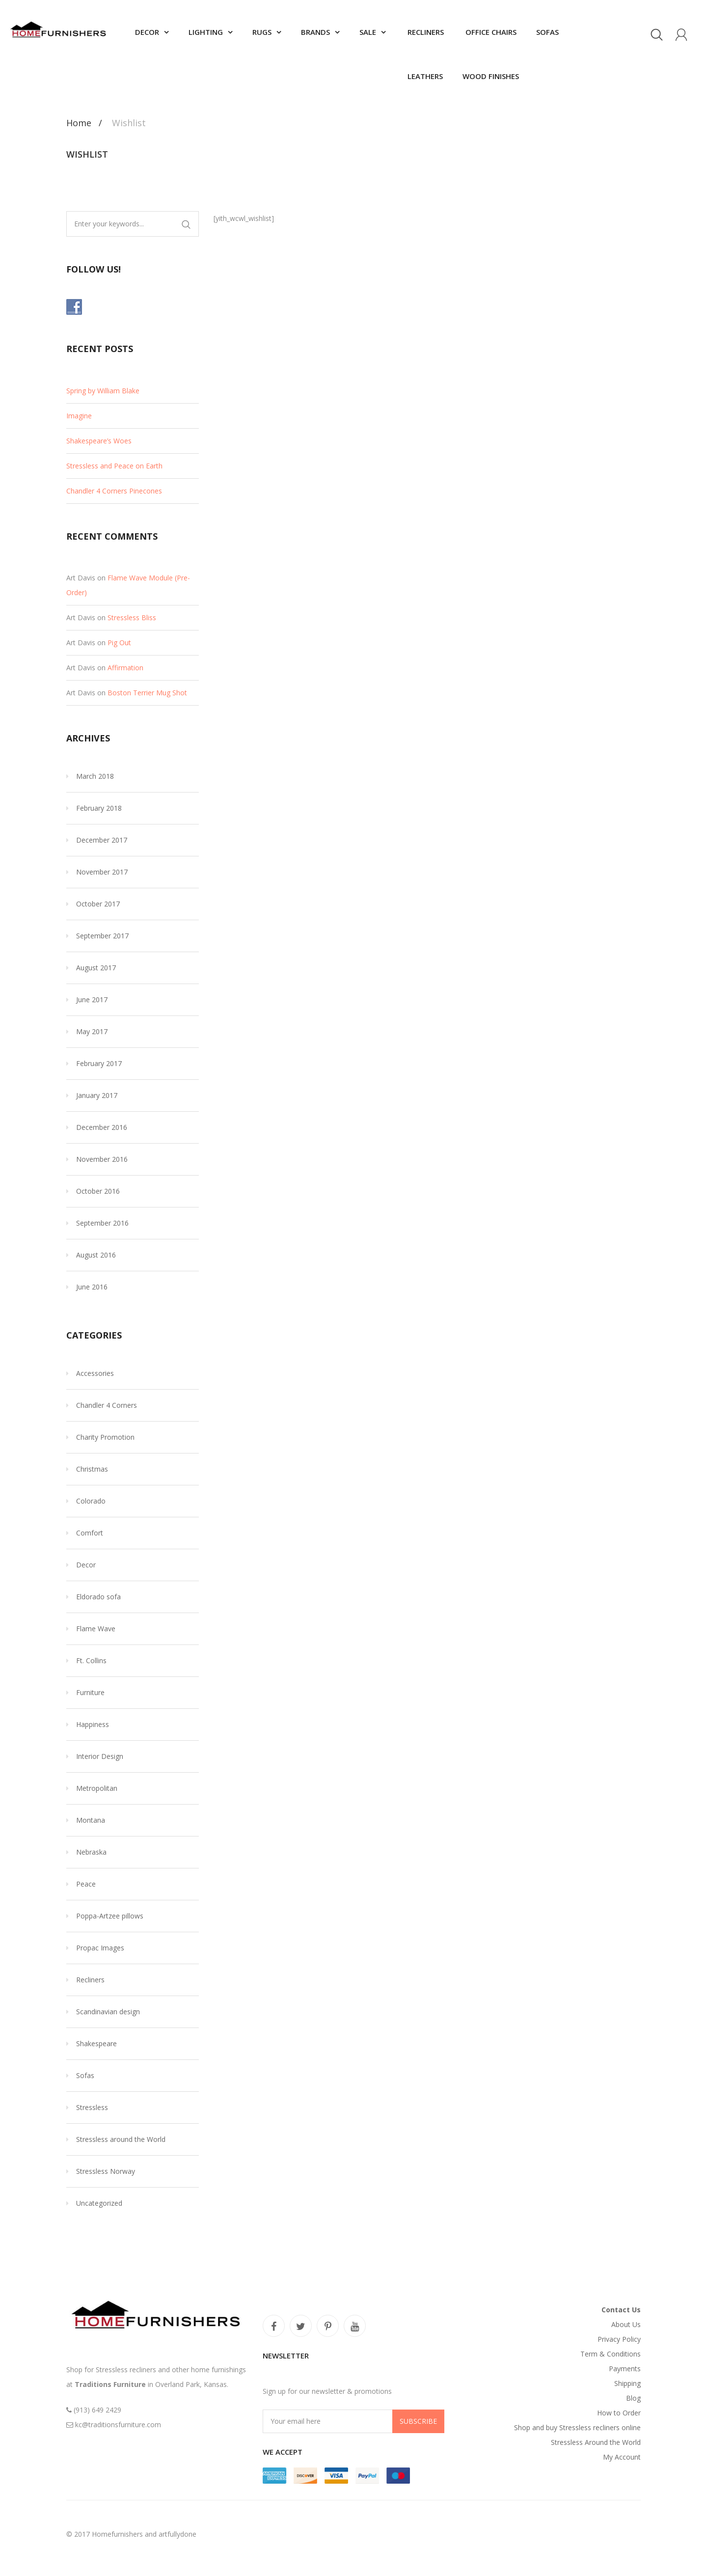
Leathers (424, 76)
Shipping (627, 2383)
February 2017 (99, 1063)
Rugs (262, 32)
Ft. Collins (91, 1660)
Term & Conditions (610, 2353)
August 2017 (96, 967)
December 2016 (101, 1127)
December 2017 (101, 840)
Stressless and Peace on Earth (114, 465)
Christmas (92, 1469)
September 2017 (102, 935)
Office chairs (490, 32)
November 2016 (102, 1159)
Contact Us (621, 2309)
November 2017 (102, 872)
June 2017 (92, 999)
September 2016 (102, 1223)
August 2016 (96, 1255)
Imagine (79, 415)
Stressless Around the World (596, 2442)
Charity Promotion (105, 1437)
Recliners (425, 32)
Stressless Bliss (132, 617)
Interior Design (99, 1756)
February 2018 (99, 808)
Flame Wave (95, 1628)
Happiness (92, 1724)
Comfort (89, 1532)
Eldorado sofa (98, 1596)
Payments (625, 2368)
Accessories (95, 1373)
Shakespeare (96, 2043)
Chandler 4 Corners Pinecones (114, 490)
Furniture (90, 1692)
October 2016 (98, 1191)
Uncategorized (99, 2203)
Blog (633, 2398)
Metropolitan (96, 1788)
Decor (147, 32)
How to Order (619, 2412)
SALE (367, 32)
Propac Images (100, 1947)
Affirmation (125, 667)
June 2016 (92, 1286)
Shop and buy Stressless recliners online (577, 2427)
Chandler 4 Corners (106, 1405)
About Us (626, 2324)
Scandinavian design (108, 2011)
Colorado (91, 1501)
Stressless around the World (120, 2139)
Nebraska (91, 1852)
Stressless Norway (105, 2171)
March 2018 (95, 776)
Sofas (547, 32)
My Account (622, 2457)
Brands (315, 32)
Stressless (92, 2107)
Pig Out (119, 642)
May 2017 (92, 1031)
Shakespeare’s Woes (99, 440)
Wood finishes (490, 76)
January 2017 (96, 1095)
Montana (90, 1820)
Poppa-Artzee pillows (109, 1915)
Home (78, 123)
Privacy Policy (619, 2339)
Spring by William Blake (102, 390)
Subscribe (418, 2421)
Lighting (206, 32)
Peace (86, 1884)
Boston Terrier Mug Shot (147, 692)
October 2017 (98, 903)
